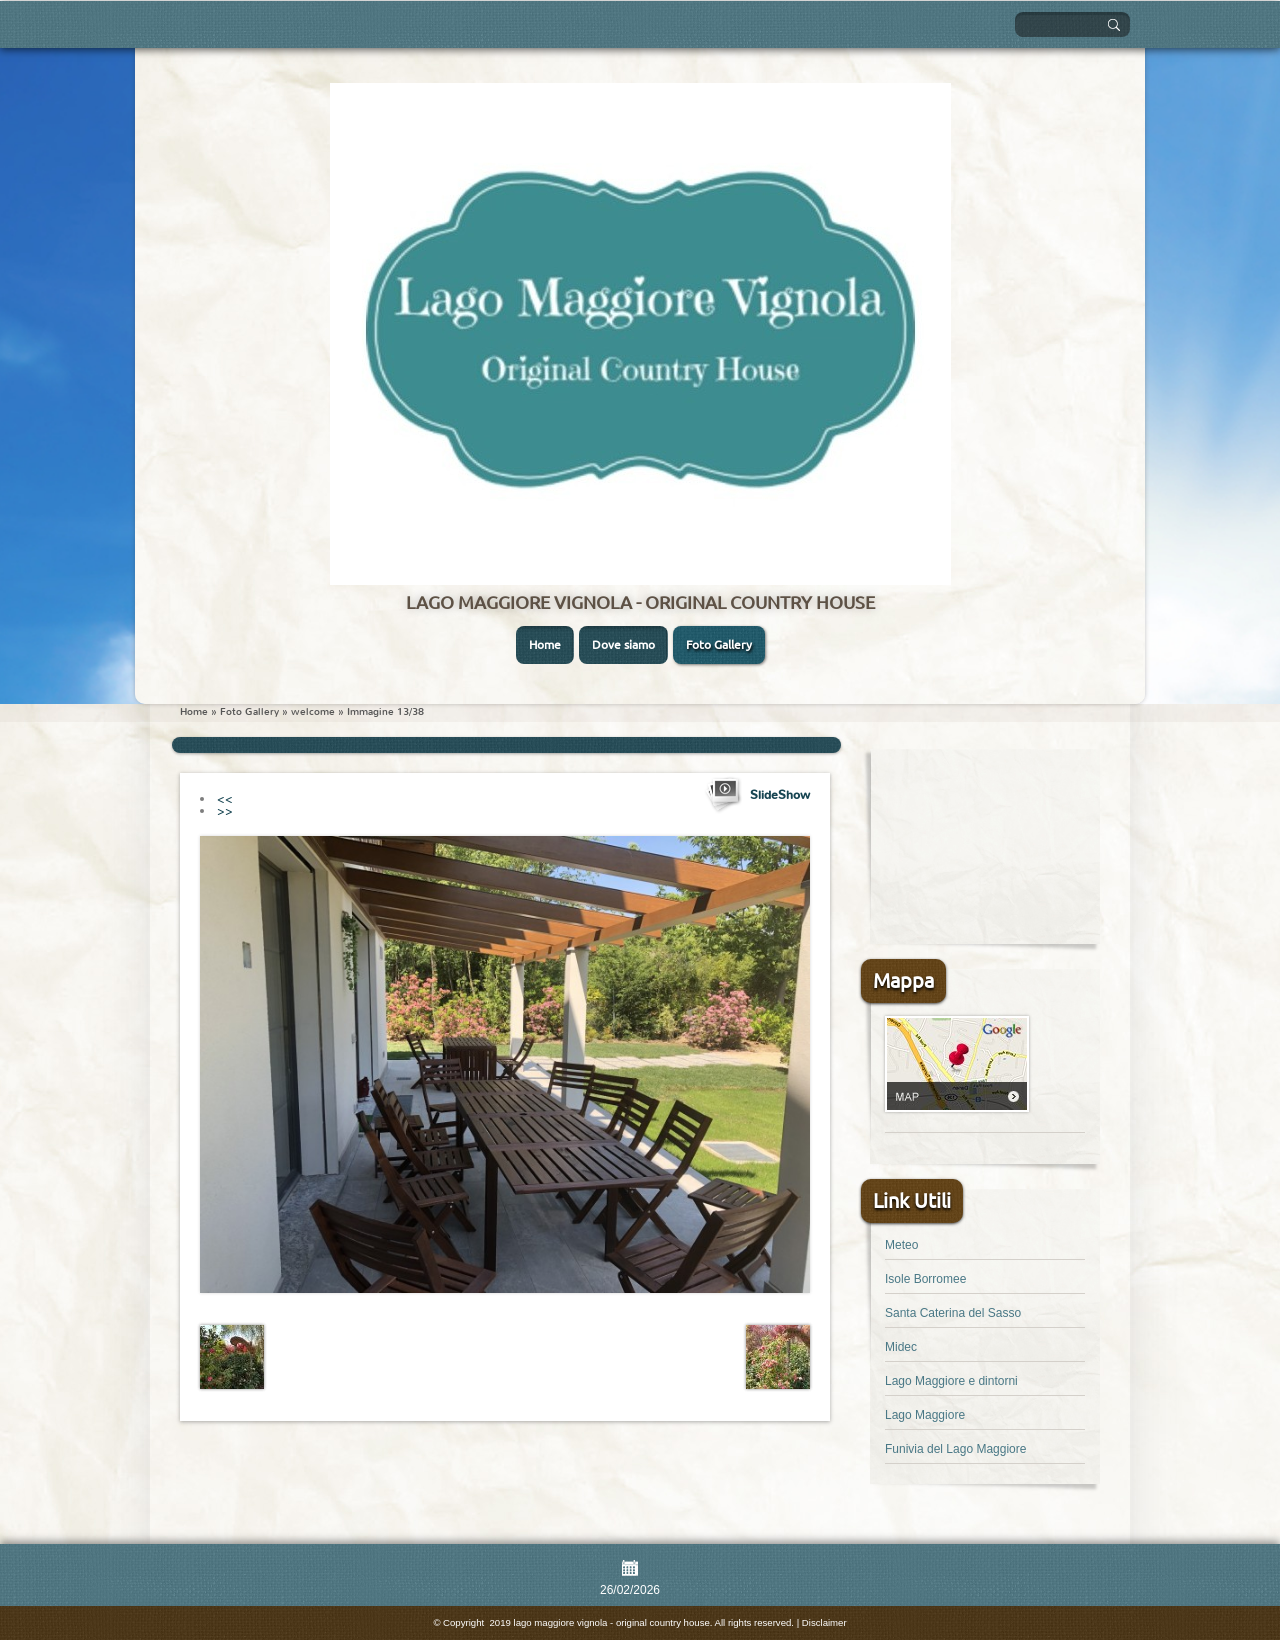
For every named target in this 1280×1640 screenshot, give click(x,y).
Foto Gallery (719, 644)
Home (545, 644)
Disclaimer (824, 1622)
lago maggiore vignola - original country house (640, 602)
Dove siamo (623, 644)
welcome (313, 711)
